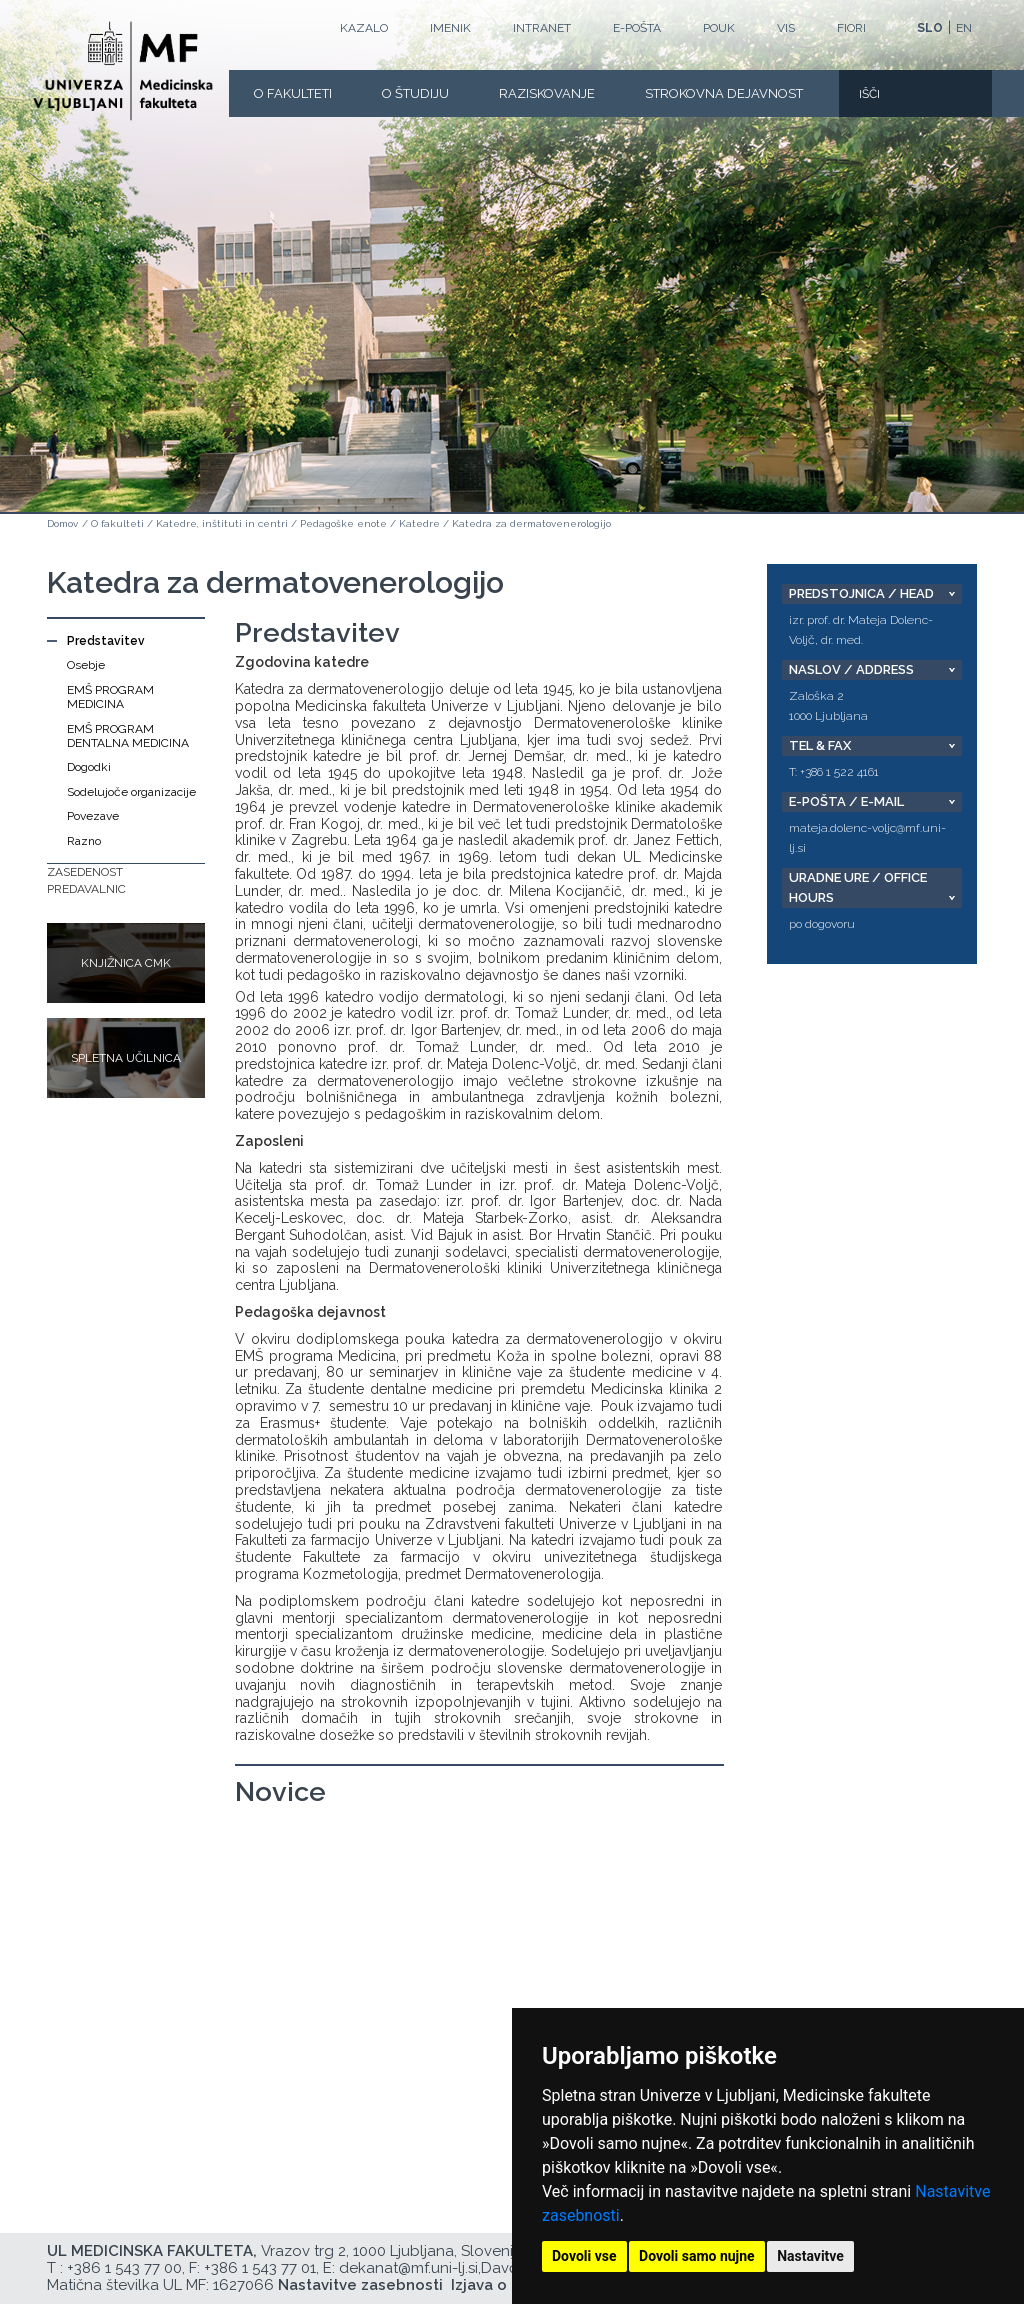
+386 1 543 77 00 (124, 2268)
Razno (84, 841)
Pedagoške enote (343, 523)
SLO (930, 28)
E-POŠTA (637, 28)
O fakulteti (293, 93)
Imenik (450, 28)
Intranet (542, 28)
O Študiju (415, 93)
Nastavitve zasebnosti (360, 2285)
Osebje (86, 665)
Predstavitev (106, 641)
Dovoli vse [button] (584, 2256)
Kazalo (364, 28)
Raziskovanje (547, 93)
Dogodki (89, 767)
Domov (62, 523)
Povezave (93, 816)
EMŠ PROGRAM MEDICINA (110, 697)
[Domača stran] (123, 71)
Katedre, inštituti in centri (222, 523)
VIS (786, 28)
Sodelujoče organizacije (131, 792)
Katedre (419, 523)
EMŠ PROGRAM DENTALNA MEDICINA (128, 736)
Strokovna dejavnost (724, 93)
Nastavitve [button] (810, 2256)
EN (964, 28)
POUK (719, 28)
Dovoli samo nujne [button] (697, 2256)
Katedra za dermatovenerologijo (531, 523)
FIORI (851, 28)
